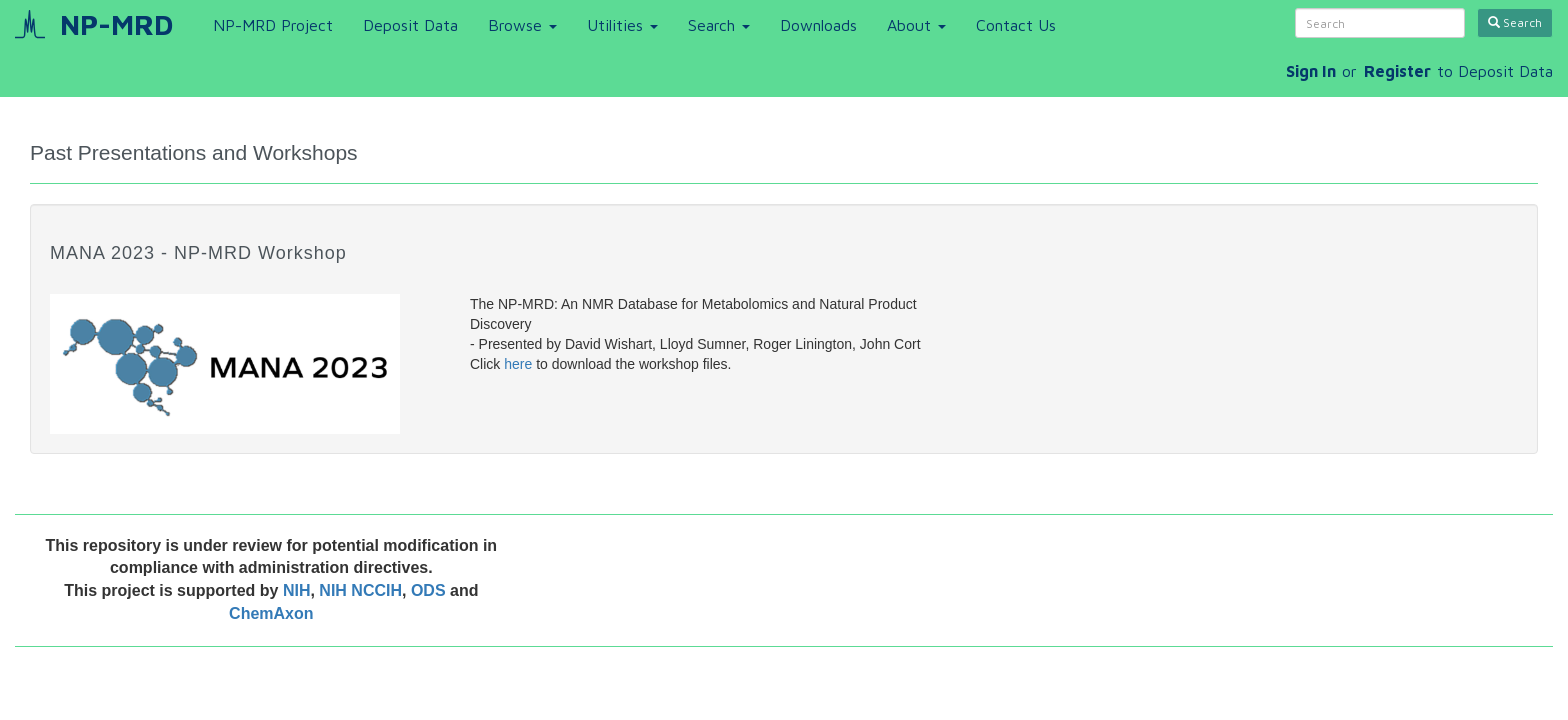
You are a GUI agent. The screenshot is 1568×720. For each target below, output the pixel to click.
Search (719, 25)
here (518, 364)
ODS (430, 590)
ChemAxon (271, 613)
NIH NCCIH (360, 590)
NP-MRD (116, 24)
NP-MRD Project (273, 25)
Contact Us (1016, 25)
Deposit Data (410, 25)
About (916, 25)
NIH (297, 590)
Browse (522, 25)
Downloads (818, 25)
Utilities (622, 25)
